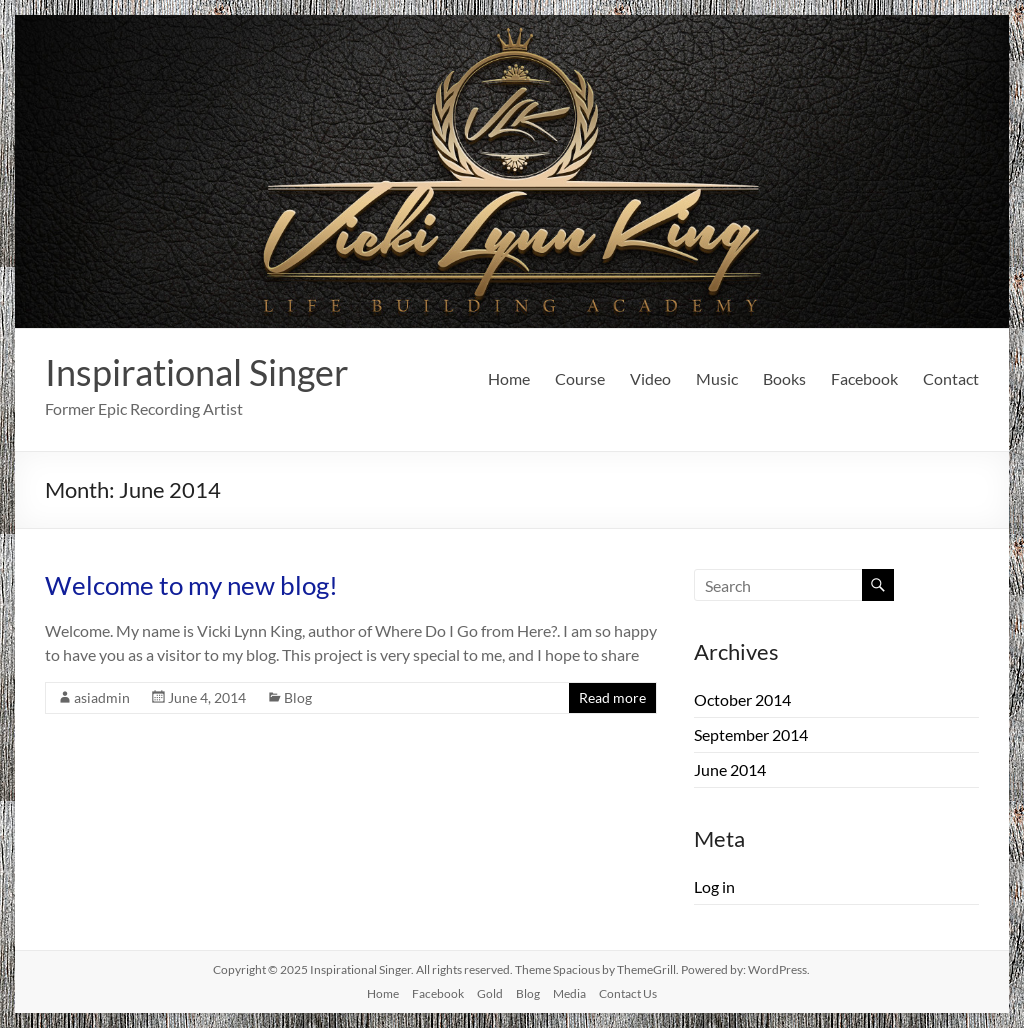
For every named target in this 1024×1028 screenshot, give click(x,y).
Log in (714, 886)
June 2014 (730, 769)
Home (509, 378)
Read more (612, 697)
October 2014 (742, 699)
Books (784, 378)
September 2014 (751, 734)
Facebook (864, 378)
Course (580, 378)
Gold (490, 993)
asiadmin (102, 697)
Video (650, 378)
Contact (951, 378)
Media (569, 993)
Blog (298, 697)
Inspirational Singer (197, 372)
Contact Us (628, 993)
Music (717, 378)
